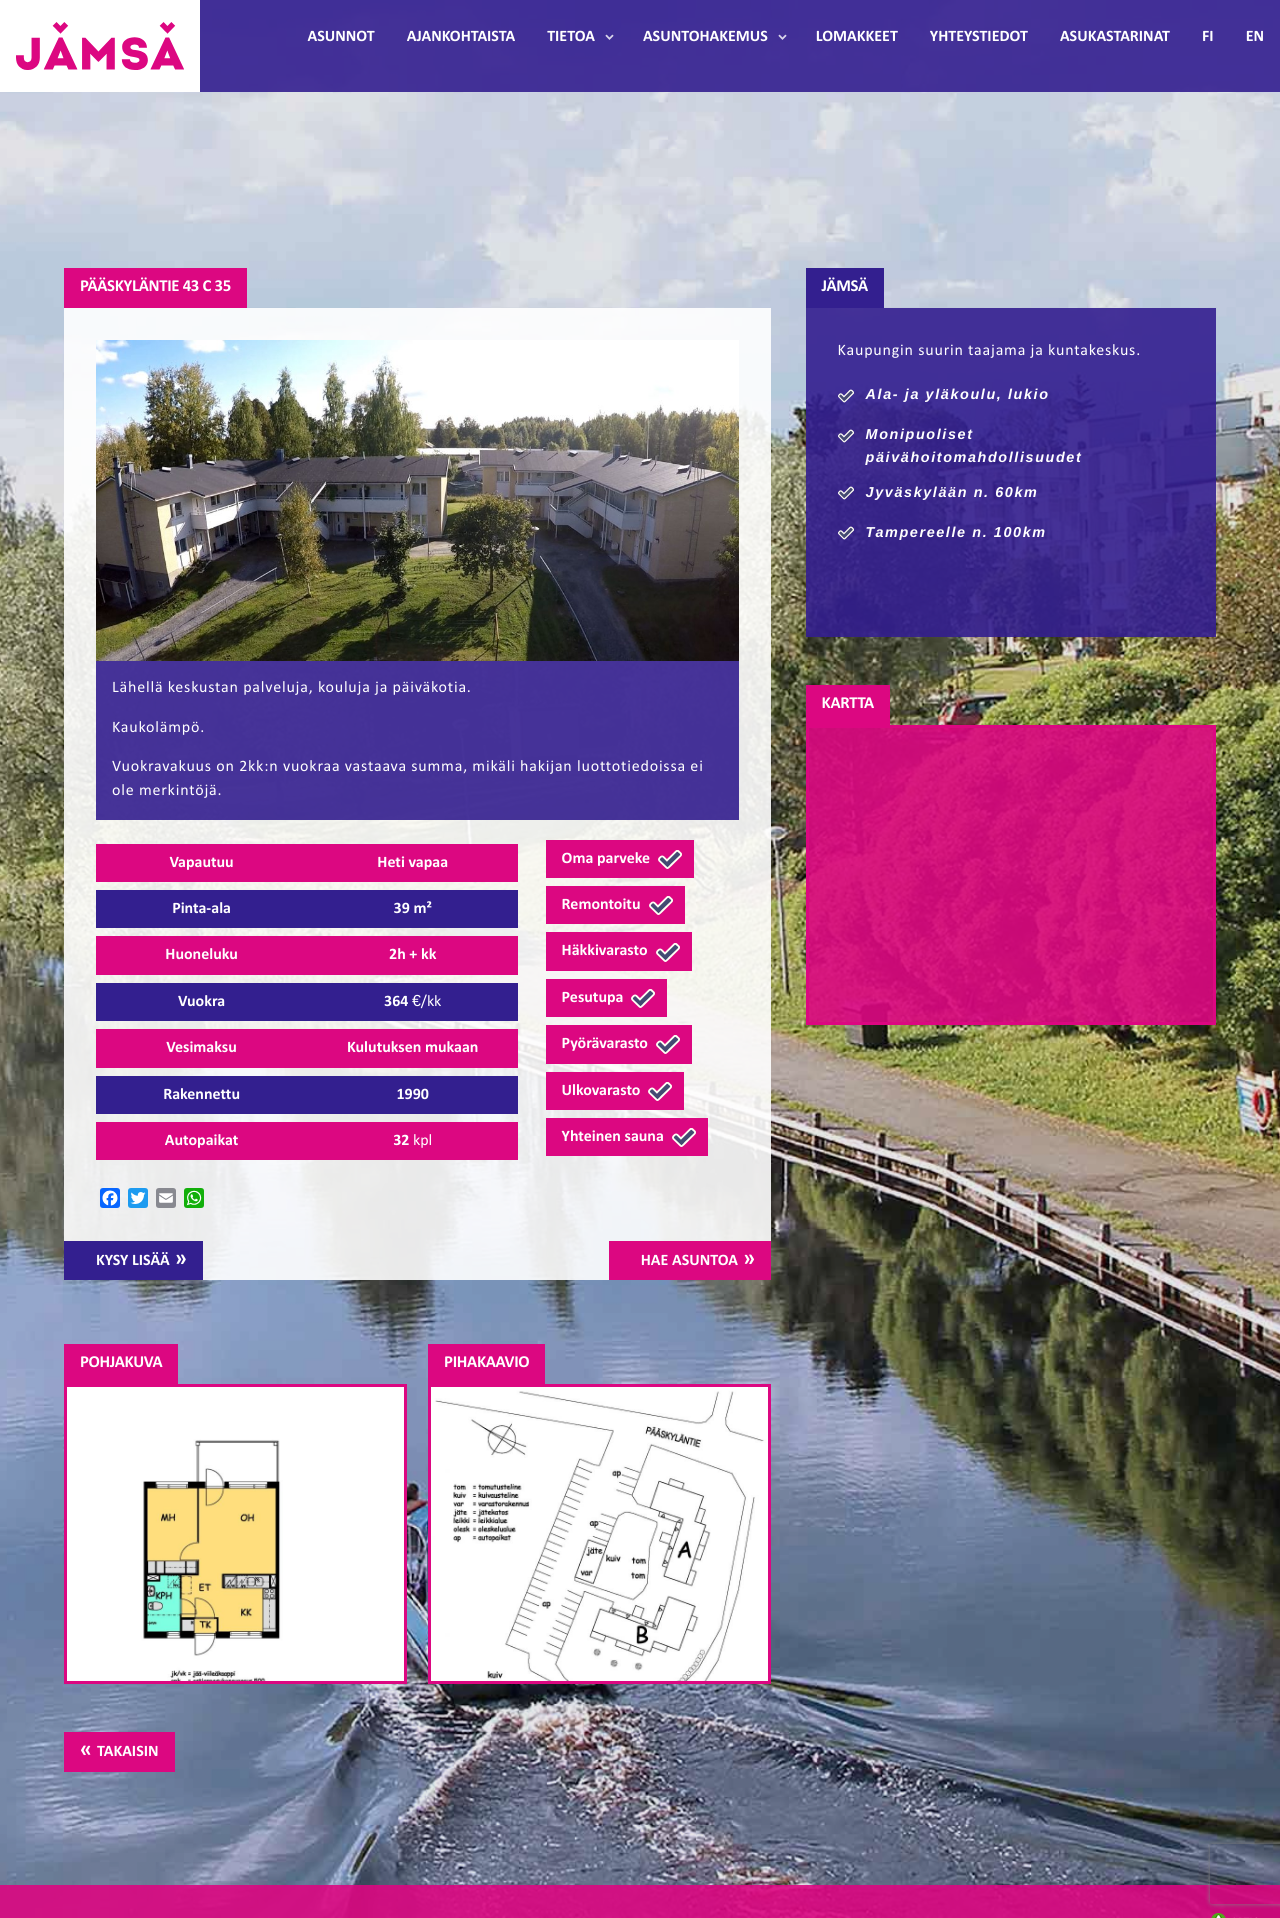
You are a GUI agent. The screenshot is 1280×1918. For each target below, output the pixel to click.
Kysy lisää (133, 1261)
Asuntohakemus (705, 37)
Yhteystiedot (979, 37)
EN (1255, 37)
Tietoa (571, 37)
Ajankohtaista (461, 37)
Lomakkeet (857, 37)
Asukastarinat (1115, 37)
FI (1208, 37)
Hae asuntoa (689, 1261)
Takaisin (127, 1752)
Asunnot (341, 37)
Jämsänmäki (100, 46)
